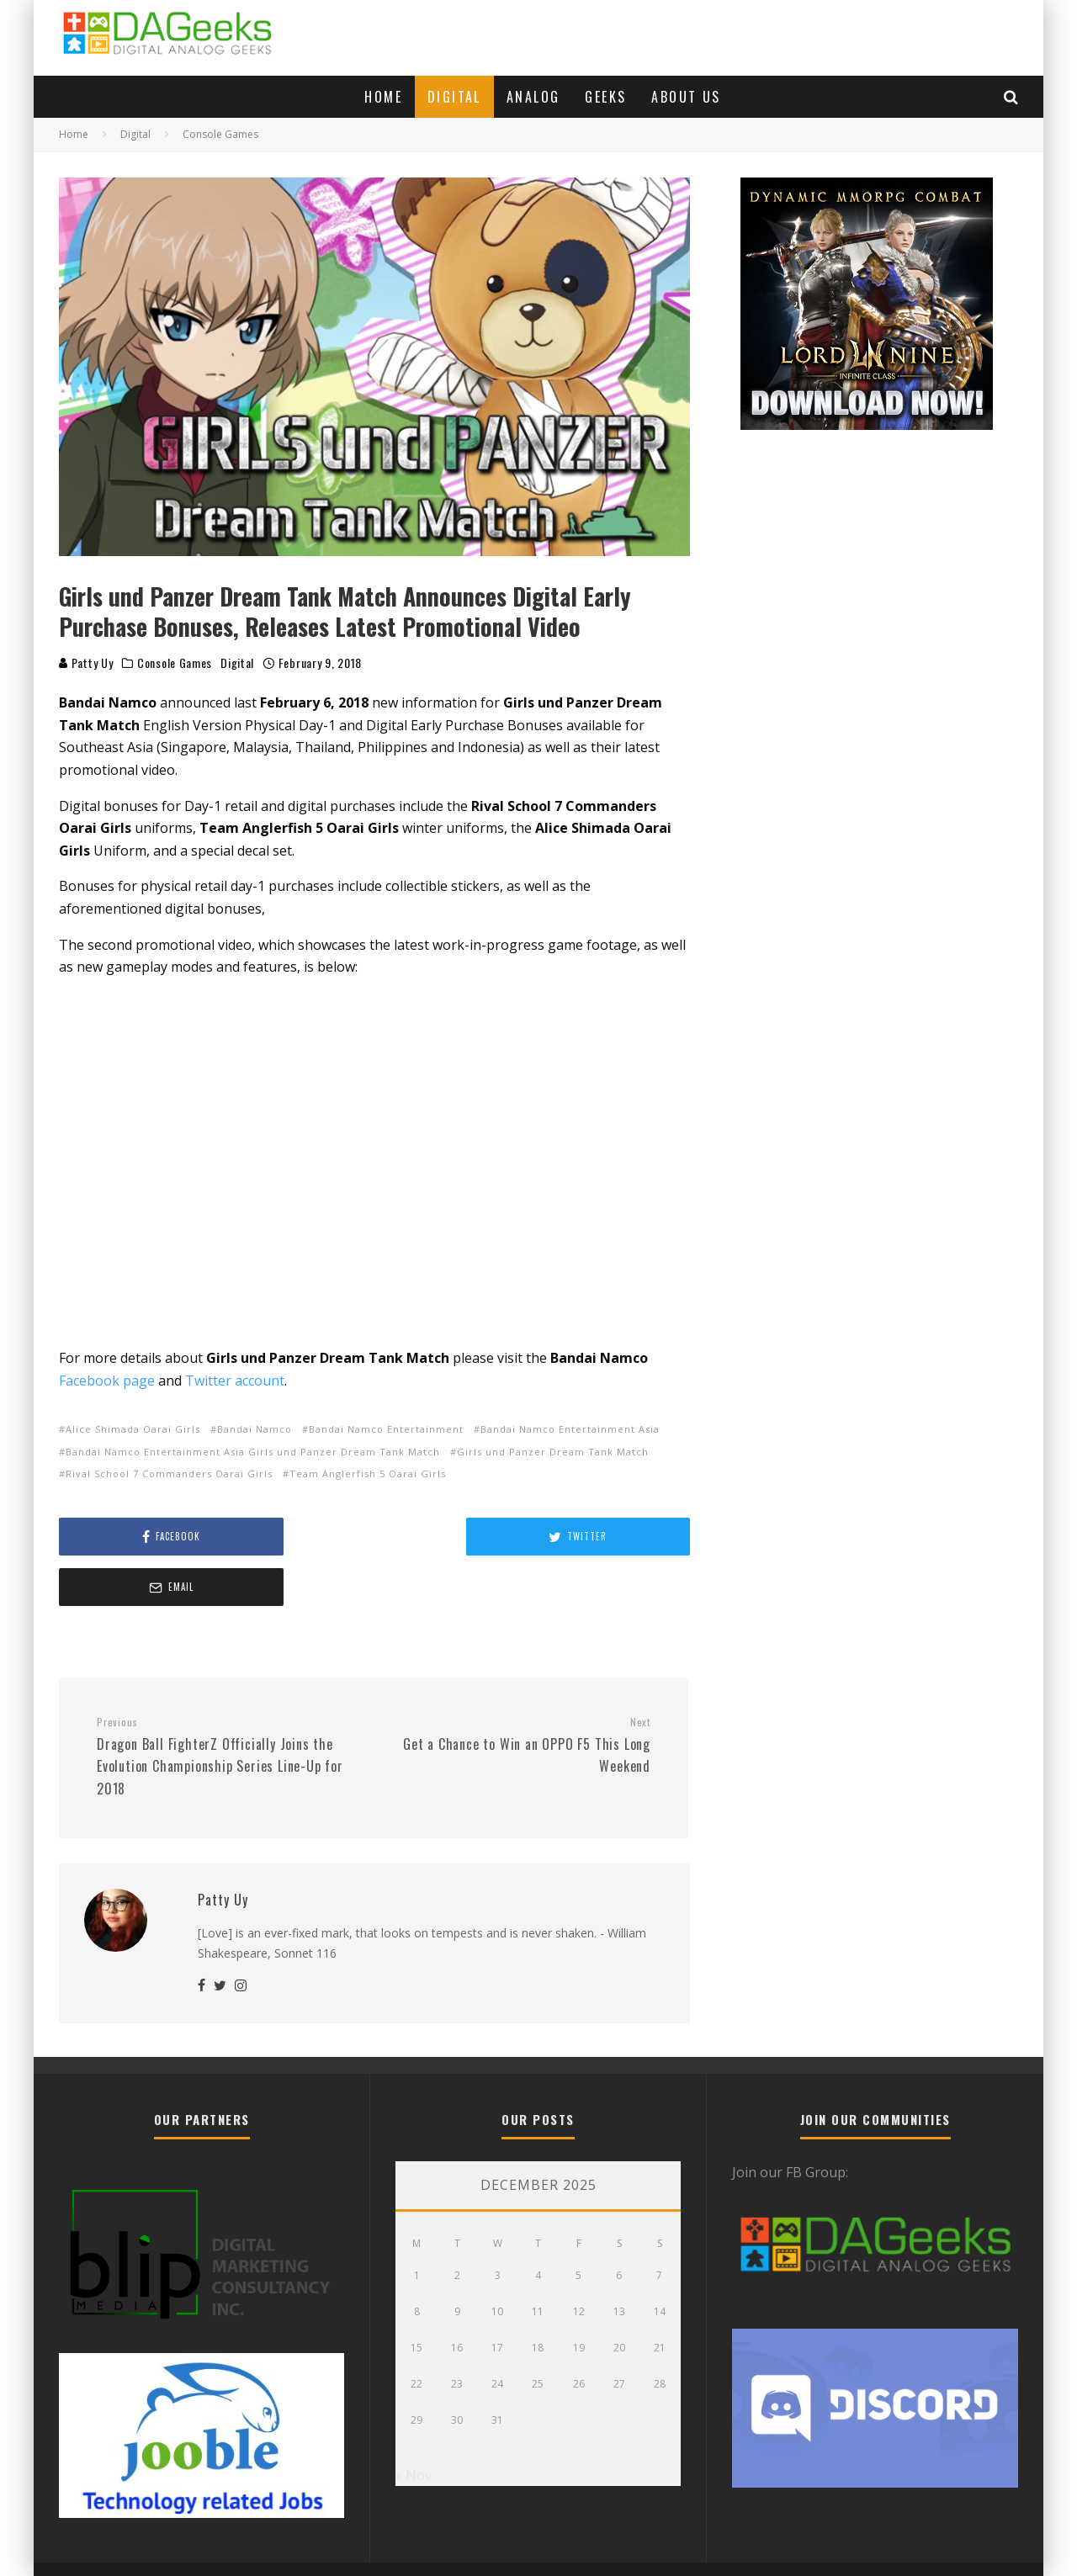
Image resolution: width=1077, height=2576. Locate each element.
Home (383, 97)
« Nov (413, 2424)
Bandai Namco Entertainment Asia (570, 1429)
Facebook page (107, 1380)
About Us (685, 97)
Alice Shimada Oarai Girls (133, 1429)
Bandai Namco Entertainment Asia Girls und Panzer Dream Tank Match (253, 1451)
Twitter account (234, 1380)
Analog (533, 97)
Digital (454, 97)
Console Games (174, 663)
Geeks (605, 97)
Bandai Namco (254, 1429)
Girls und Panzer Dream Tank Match (553, 1451)
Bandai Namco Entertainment (386, 1429)
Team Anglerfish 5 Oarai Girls (367, 1473)
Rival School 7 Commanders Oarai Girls (169, 1473)
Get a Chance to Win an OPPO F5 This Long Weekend (518, 1695)
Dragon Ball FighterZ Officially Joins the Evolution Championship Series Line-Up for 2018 (229, 1706)
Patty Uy (86, 662)
